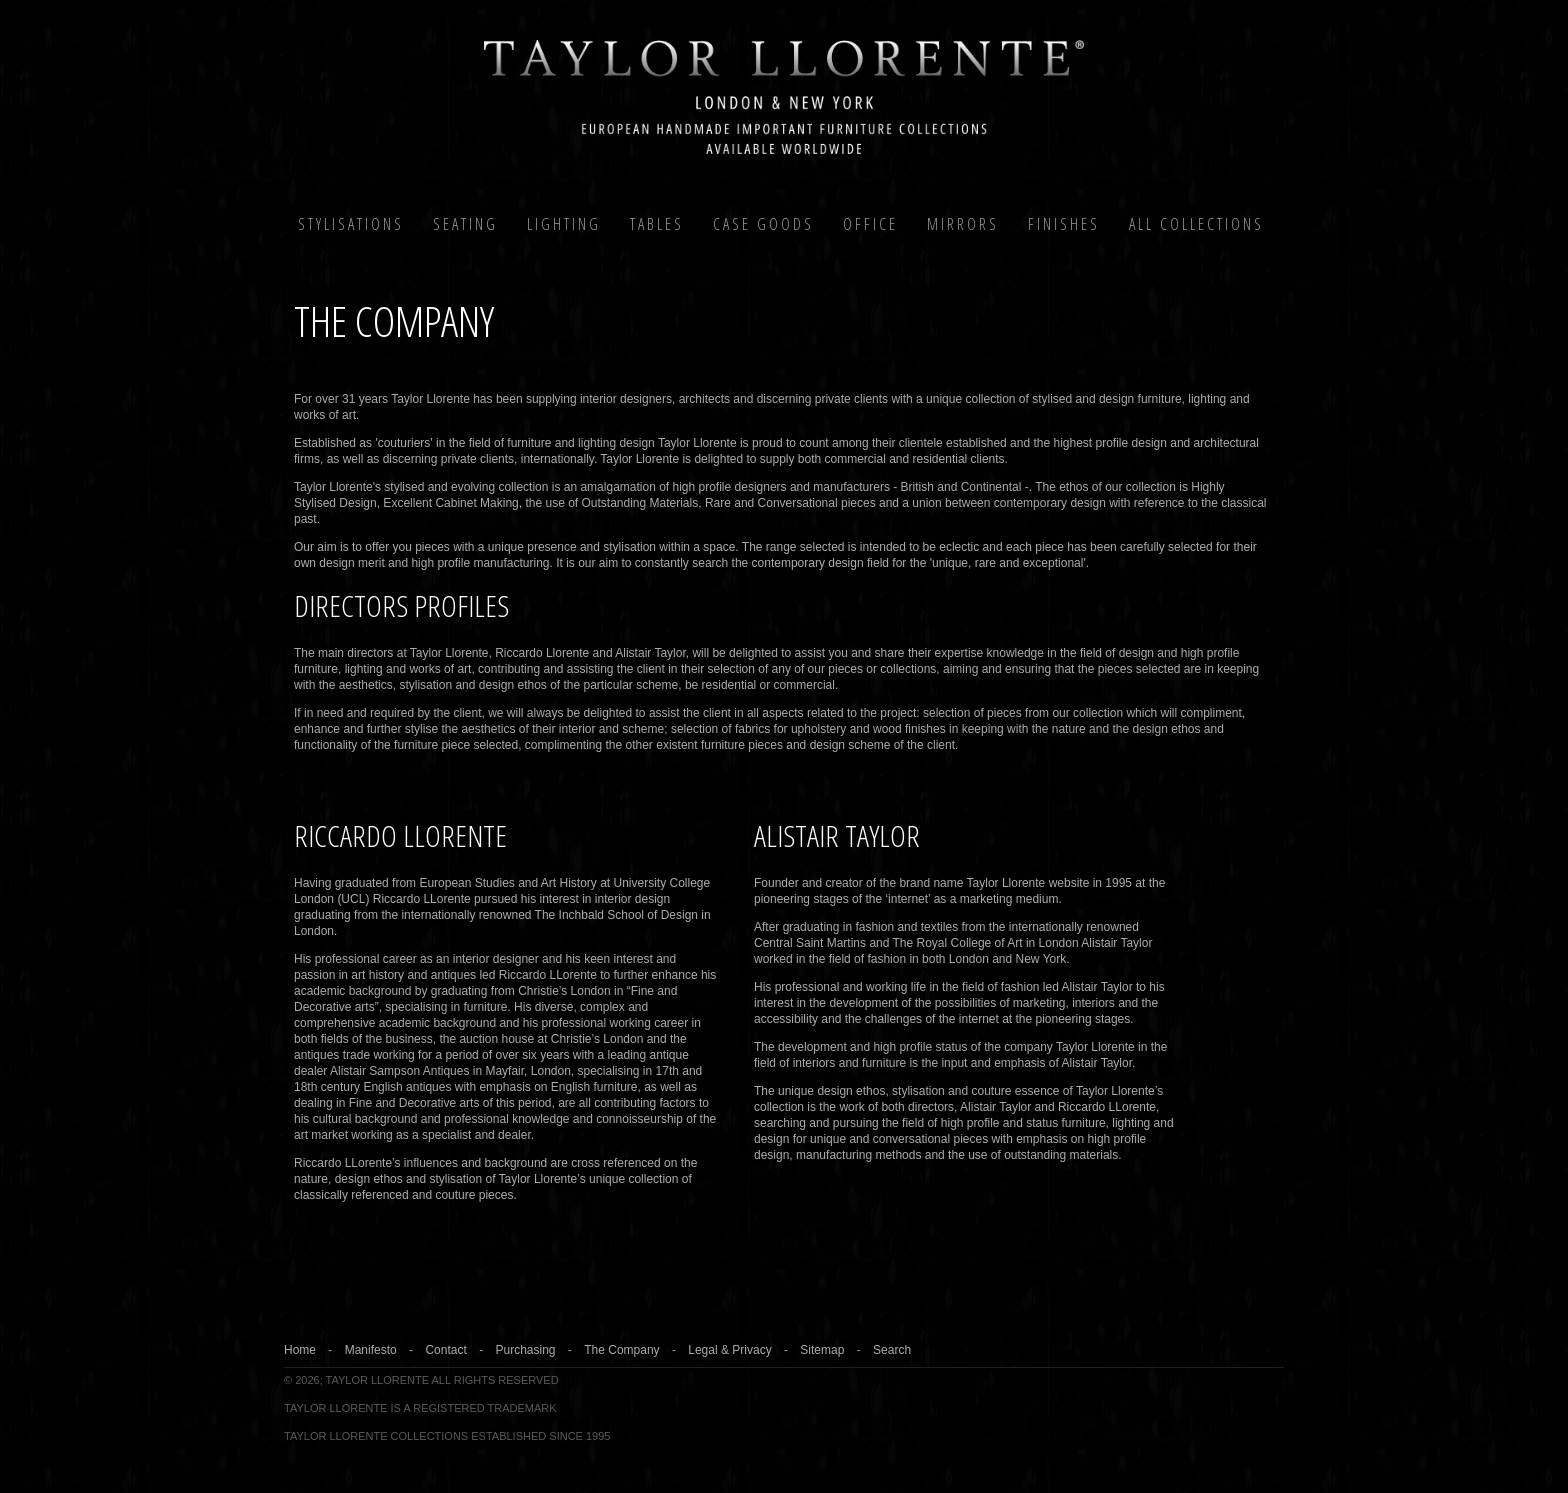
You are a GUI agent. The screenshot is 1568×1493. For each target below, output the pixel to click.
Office (870, 224)
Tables (657, 224)
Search (892, 1350)
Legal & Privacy (729, 1350)
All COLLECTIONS (1196, 224)
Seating (465, 224)
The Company (621, 1350)
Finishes (1064, 224)
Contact (445, 1350)
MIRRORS (963, 224)
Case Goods (763, 224)
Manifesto (371, 1350)
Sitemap (822, 1350)
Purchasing (525, 1350)
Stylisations (351, 224)
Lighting (564, 224)
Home (300, 1350)
